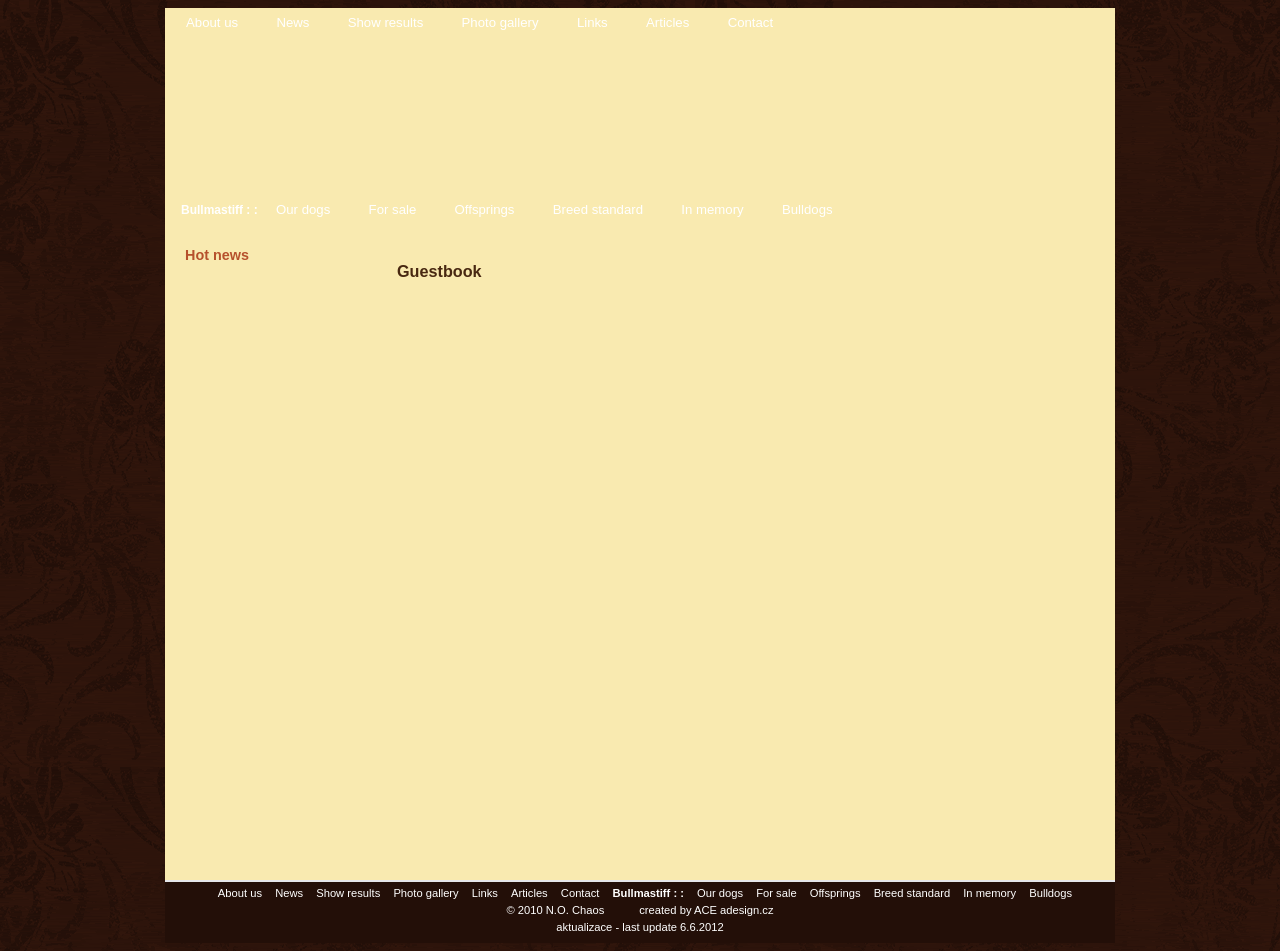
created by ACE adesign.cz (706, 910)
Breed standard (598, 209)
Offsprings (485, 209)
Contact (750, 22)
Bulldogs (807, 209)
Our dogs (303, 209)
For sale (393, 209)
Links (592, 22)
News (292, 22)
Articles (667, 22)
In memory (712, 209)
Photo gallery (500, 22)
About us (212, 22)
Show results (386, 22)
